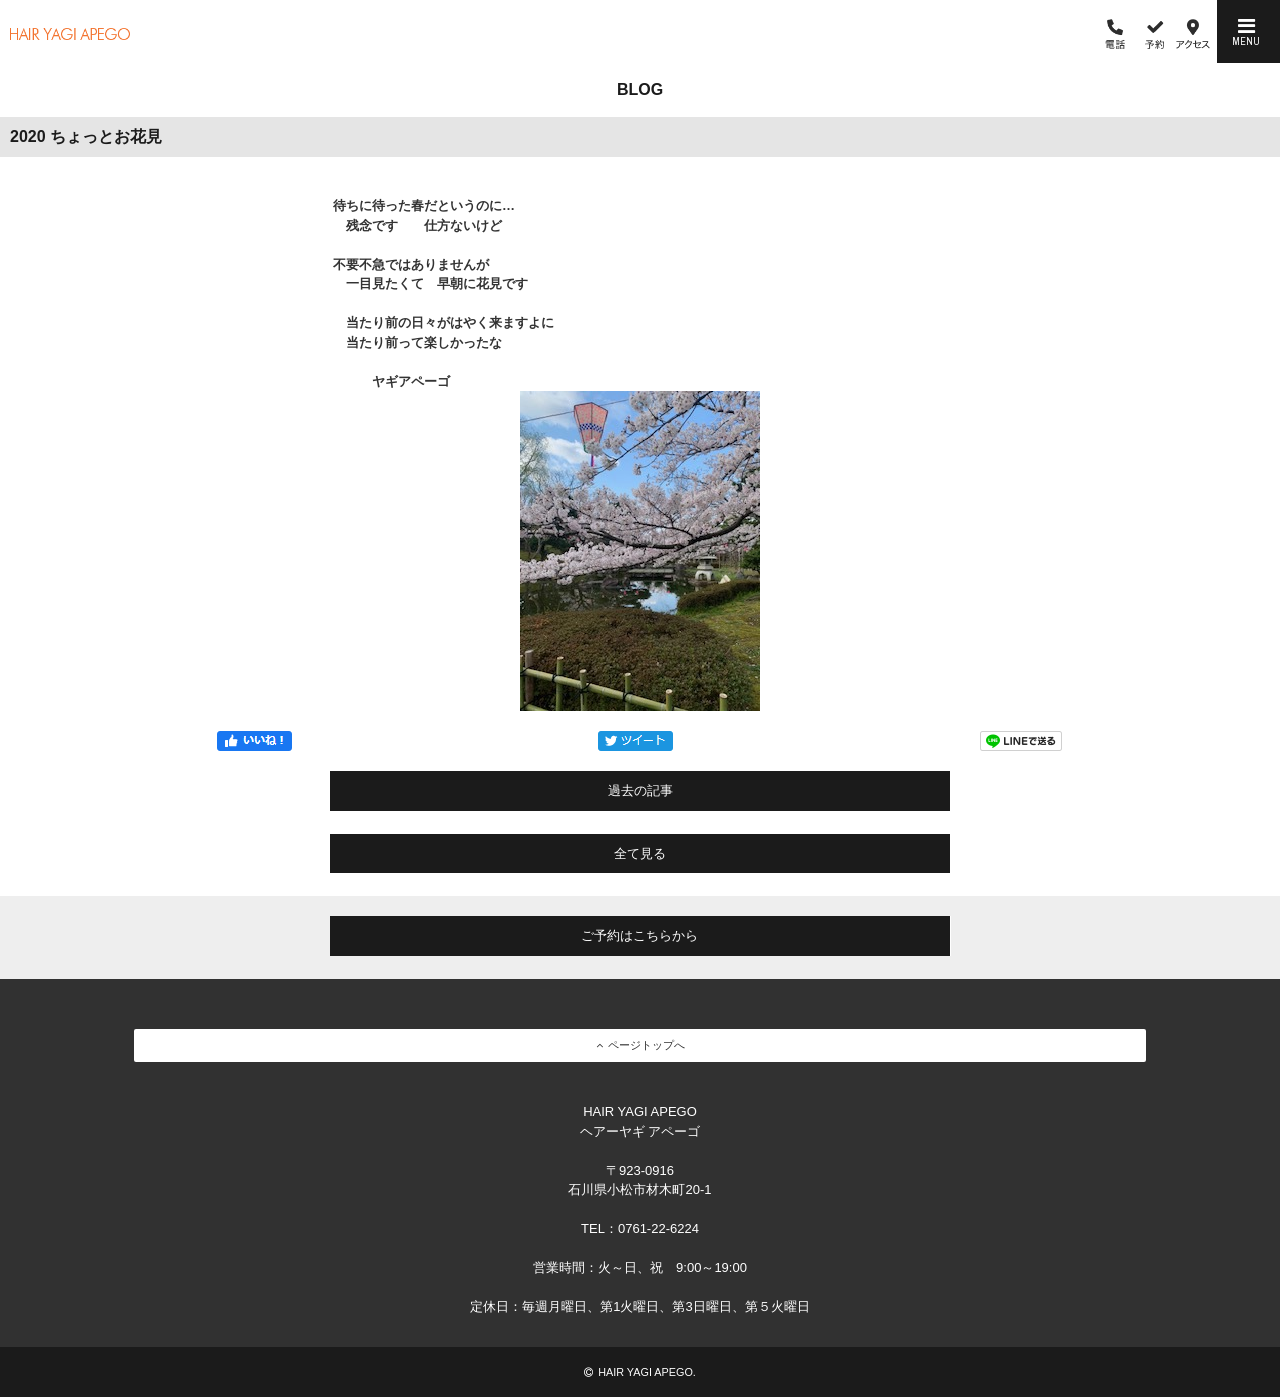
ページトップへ (640, 1045)
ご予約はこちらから (639, 935)
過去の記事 (640, 790)
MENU (1246, 32)
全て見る (640, 853)
